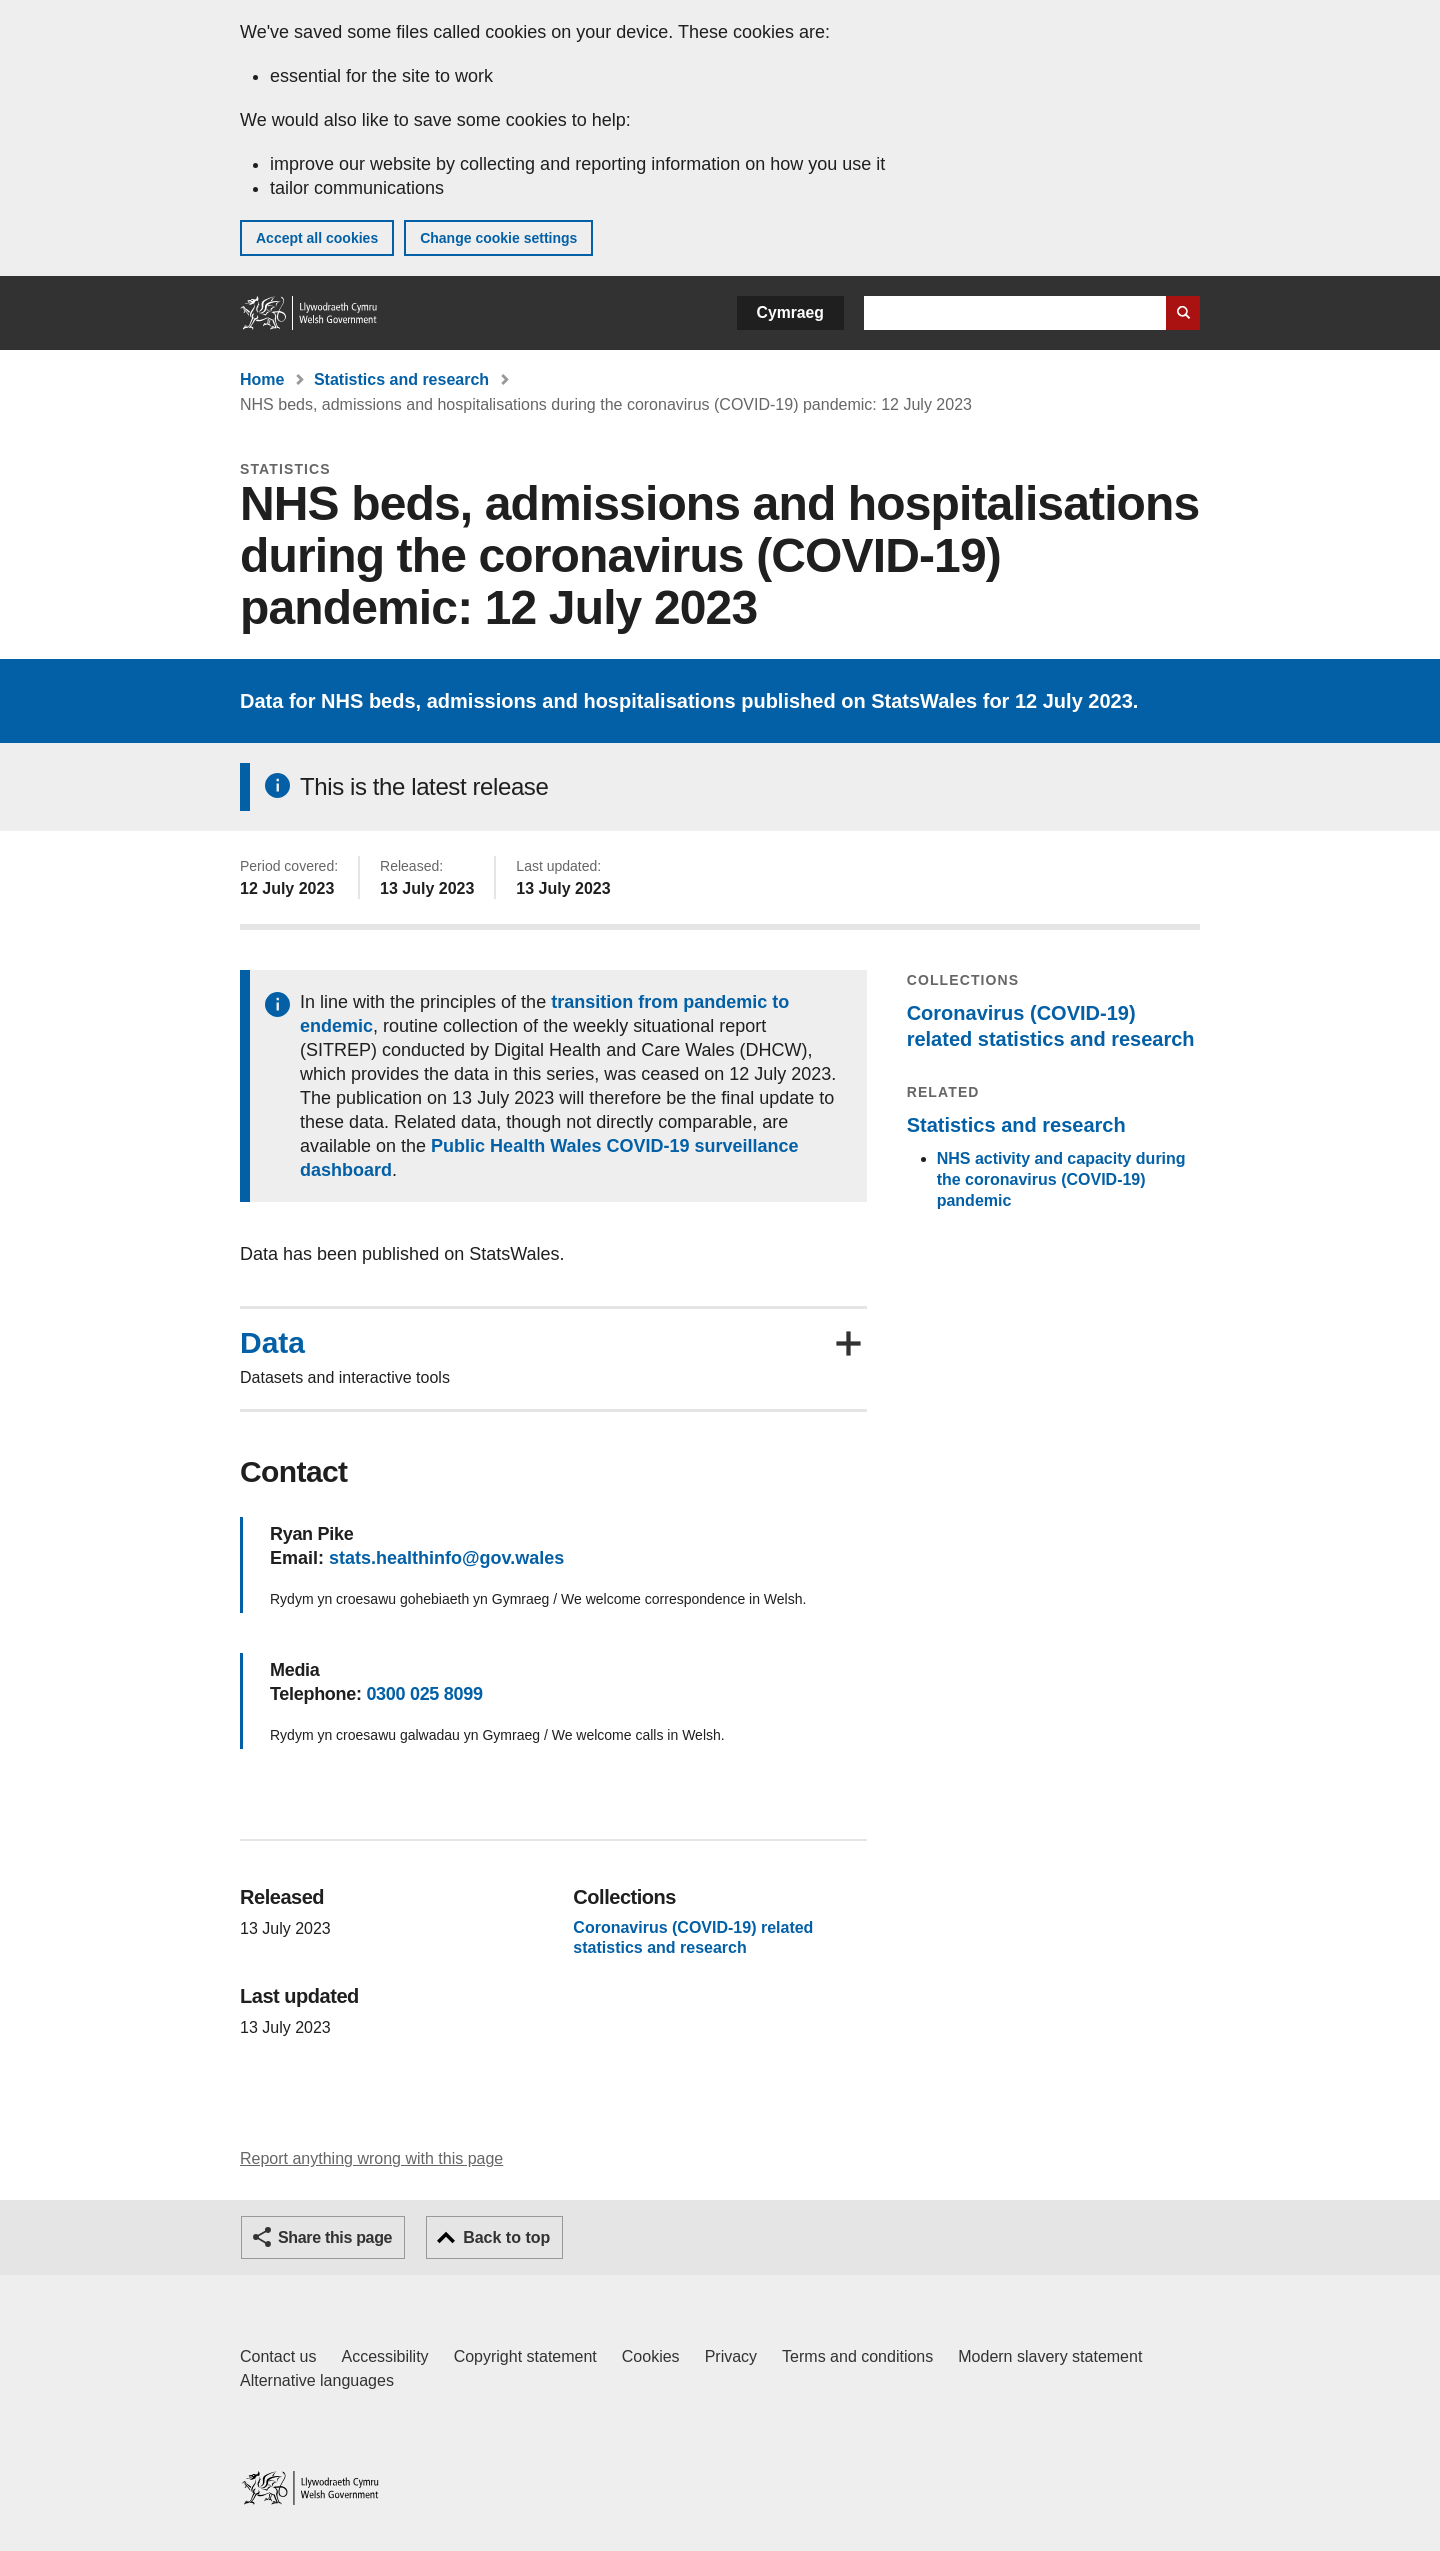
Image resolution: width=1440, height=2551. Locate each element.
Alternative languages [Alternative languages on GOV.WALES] (317, 2380)
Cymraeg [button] (790, 312)
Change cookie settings (498, 238)
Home (262, 379)
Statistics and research (401, 379)
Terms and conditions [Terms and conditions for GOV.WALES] (857, 2356)
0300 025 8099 (424, 1694)
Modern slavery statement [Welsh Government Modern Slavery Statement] (1050, 2356)
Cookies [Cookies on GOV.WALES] (651, 2356)
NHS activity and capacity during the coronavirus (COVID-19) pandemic (1061, 1179)
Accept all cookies (317, 238)
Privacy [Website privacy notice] (731, 2356)
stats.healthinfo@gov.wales (446, 1558)
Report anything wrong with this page (371, 2158)
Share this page (335, 2237)
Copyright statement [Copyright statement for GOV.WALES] (525, 2356)
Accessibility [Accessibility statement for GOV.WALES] (384, 2356)
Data (272, 1343)
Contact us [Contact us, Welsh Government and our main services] (278, 2356)
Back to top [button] (506, 2237)
